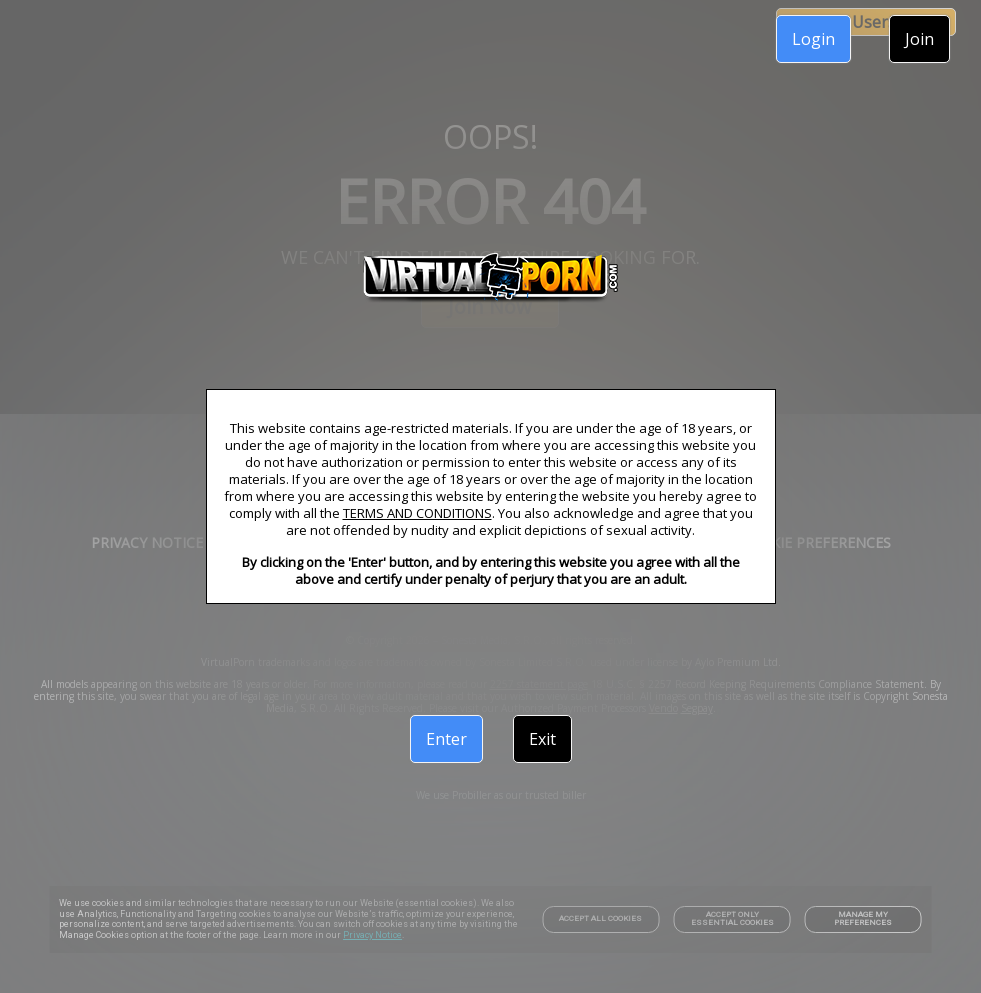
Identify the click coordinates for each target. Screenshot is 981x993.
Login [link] (813, 39)
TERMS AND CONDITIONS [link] (417, 513)
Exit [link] (542, 739)
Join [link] (919, 39)
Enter (446, 739)
